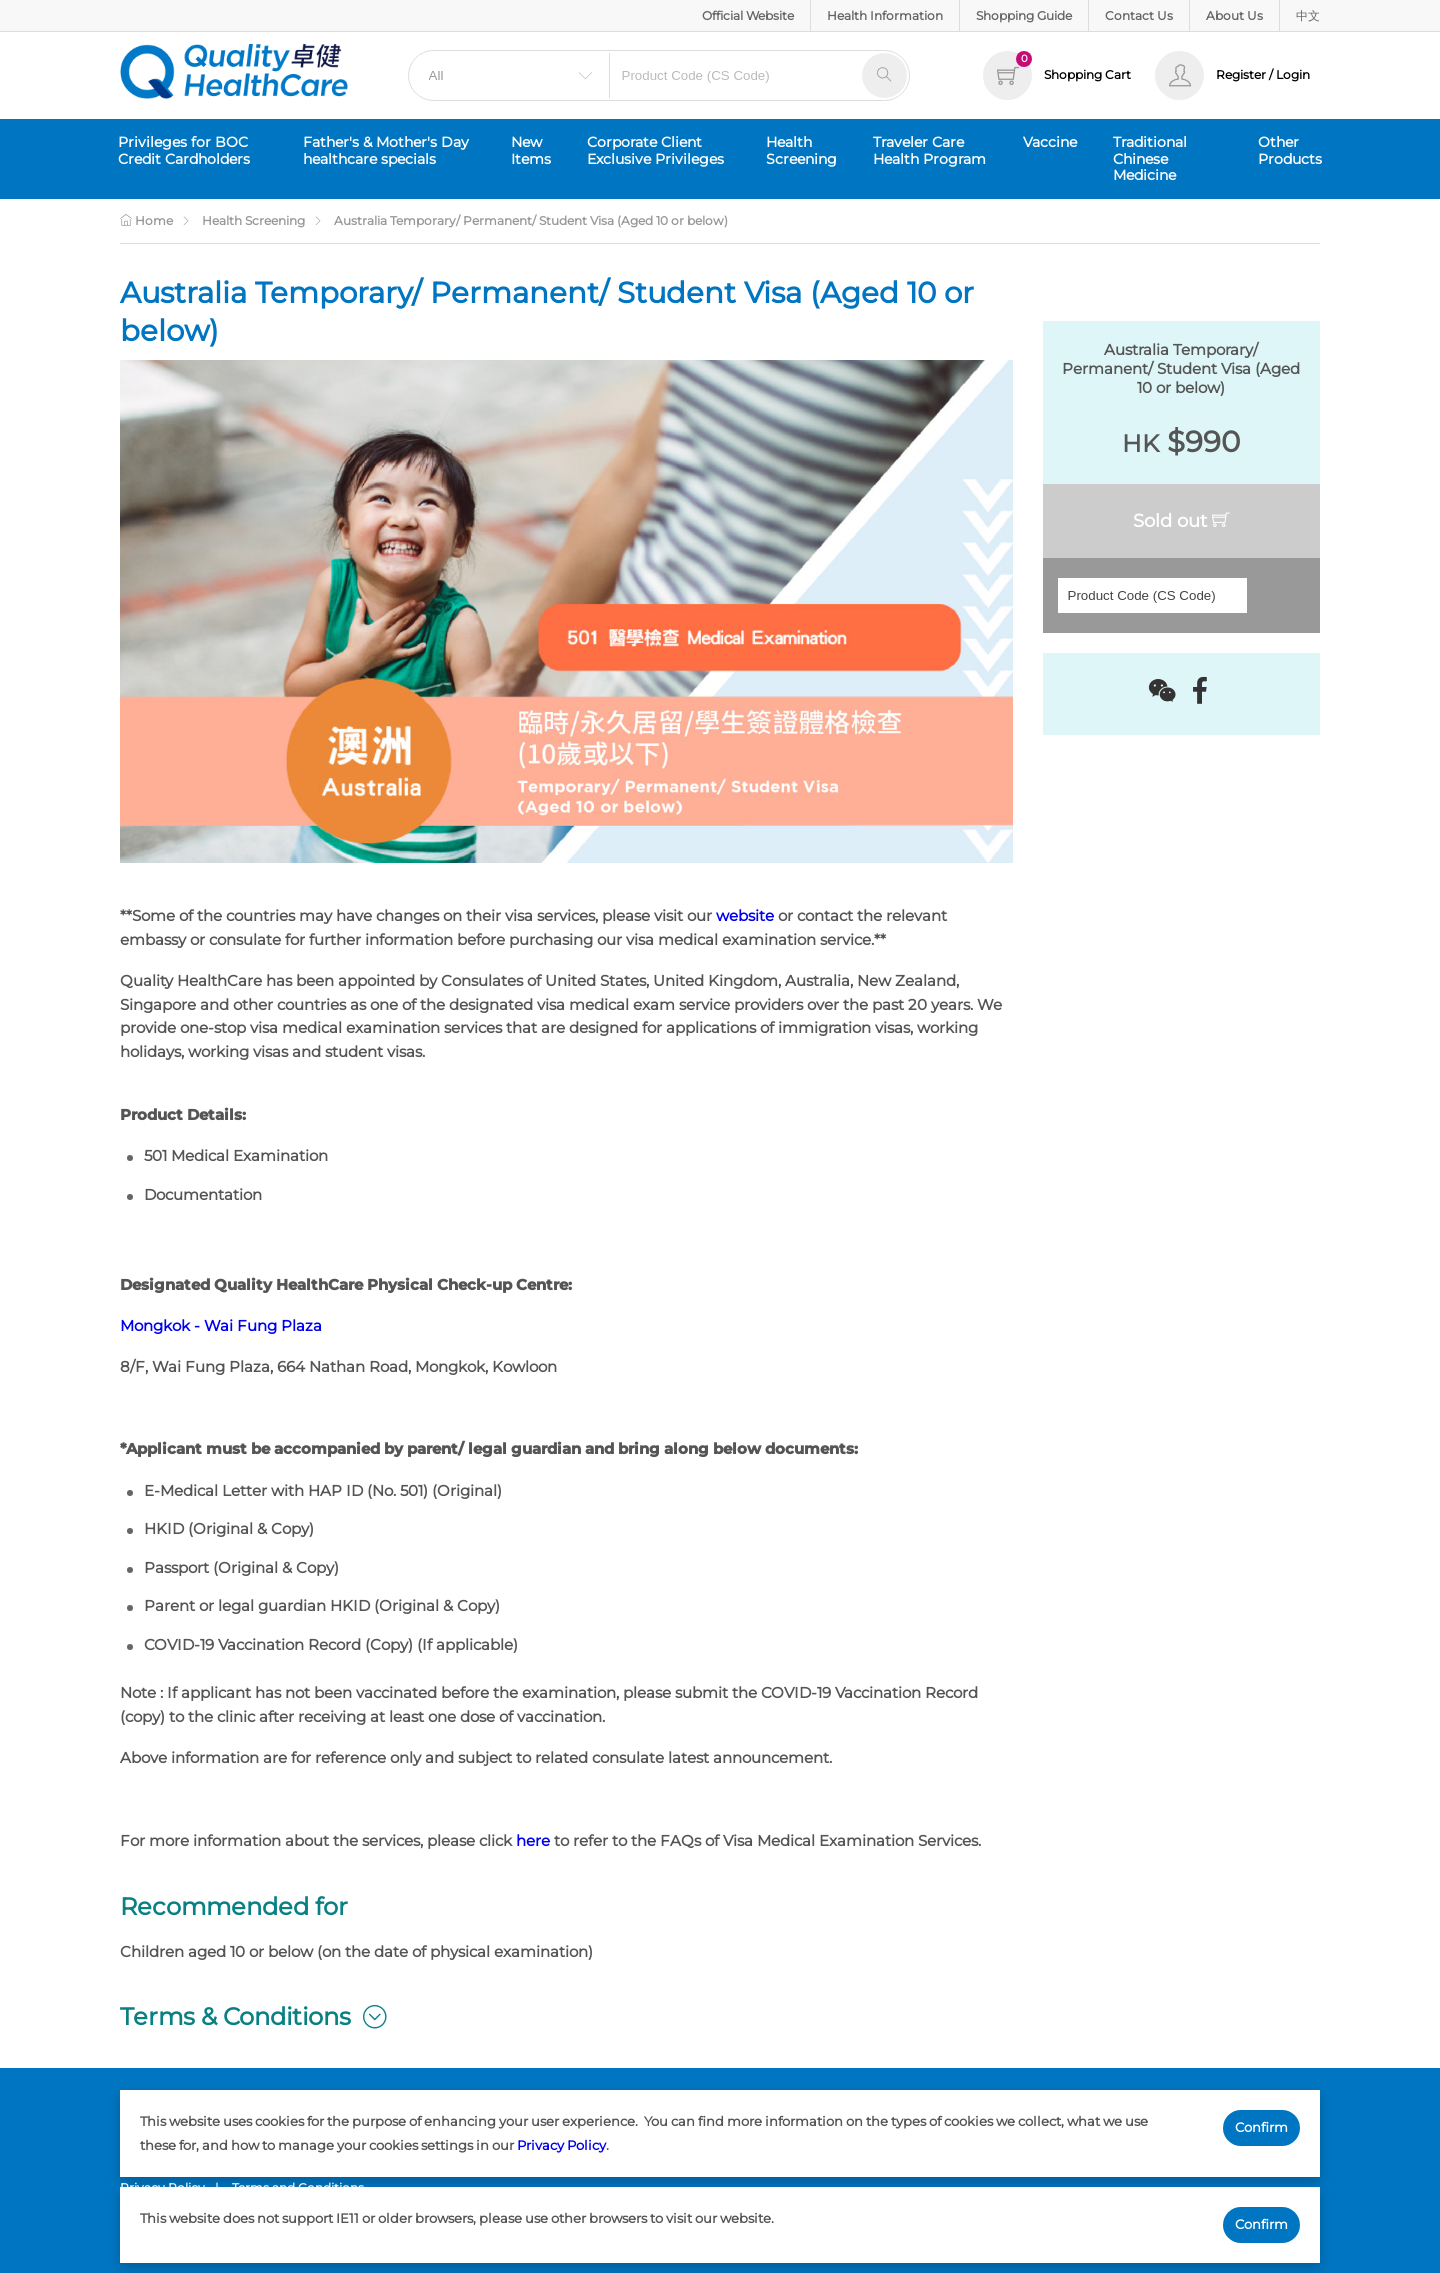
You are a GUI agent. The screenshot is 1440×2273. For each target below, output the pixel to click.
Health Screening (801, 150)
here (533, 1841)
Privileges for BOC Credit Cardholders (184, 150)
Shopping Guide (1024, 15)
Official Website (748, 15)
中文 (1308, 15)
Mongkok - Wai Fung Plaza (221, 1326)
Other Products (1290, 150)
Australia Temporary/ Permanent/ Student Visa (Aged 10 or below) (531, 220)
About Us (1234, 15)
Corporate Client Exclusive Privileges (655, 150)
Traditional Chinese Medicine (1150, 159)
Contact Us (1139, 15)
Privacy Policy (561, 2145)
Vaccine (1050, 142)
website (745, 916)
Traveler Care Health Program (929, 150)
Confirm (1261, 2127)
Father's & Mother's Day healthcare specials (386, 150)
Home (146, 220)
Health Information (885, 15)
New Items (531, 150)
